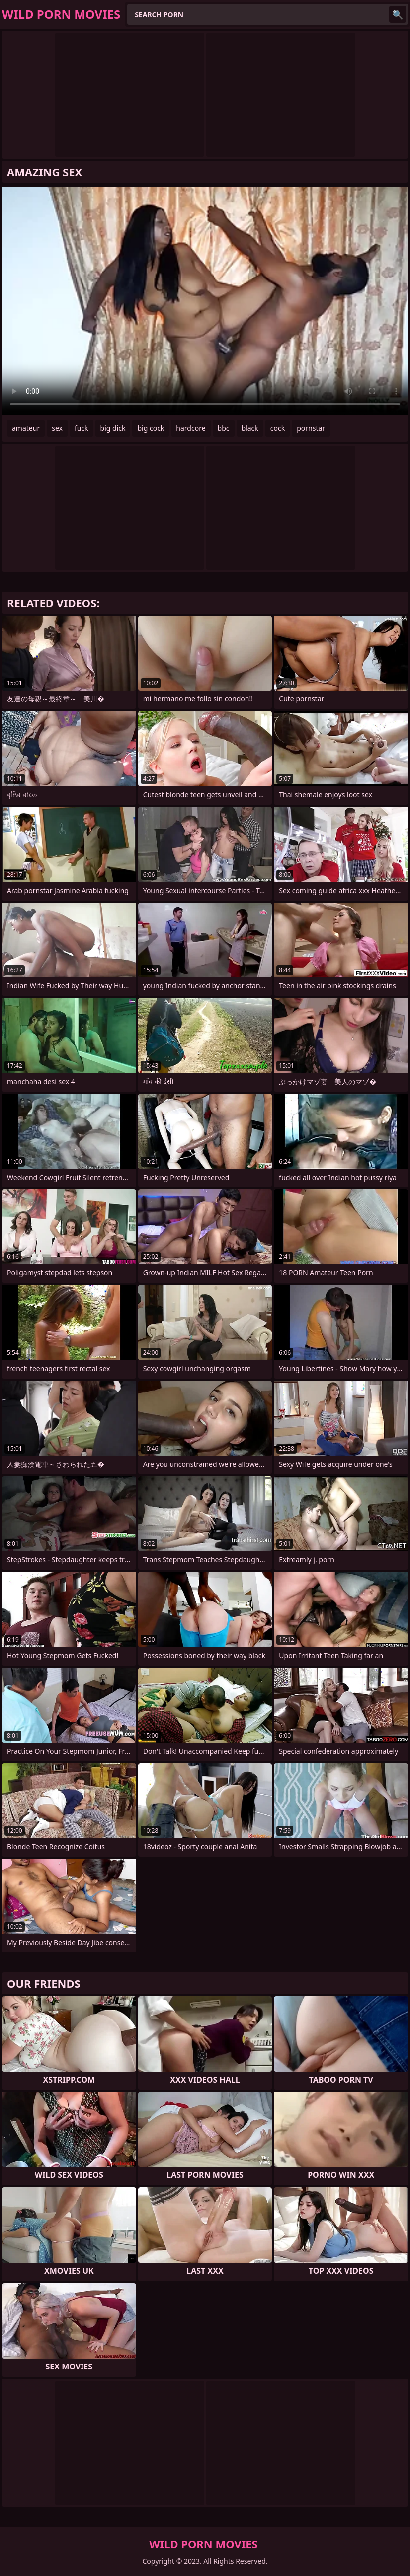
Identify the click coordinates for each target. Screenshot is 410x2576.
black (250, 428)
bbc (224, 428)
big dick (113, 428)
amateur (26, 428)
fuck (81, 428)
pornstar (311, 428)
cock (277, 428)
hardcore (190, 428)
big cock (150, 428)
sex (57, 428)
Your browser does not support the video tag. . (205, 301)
